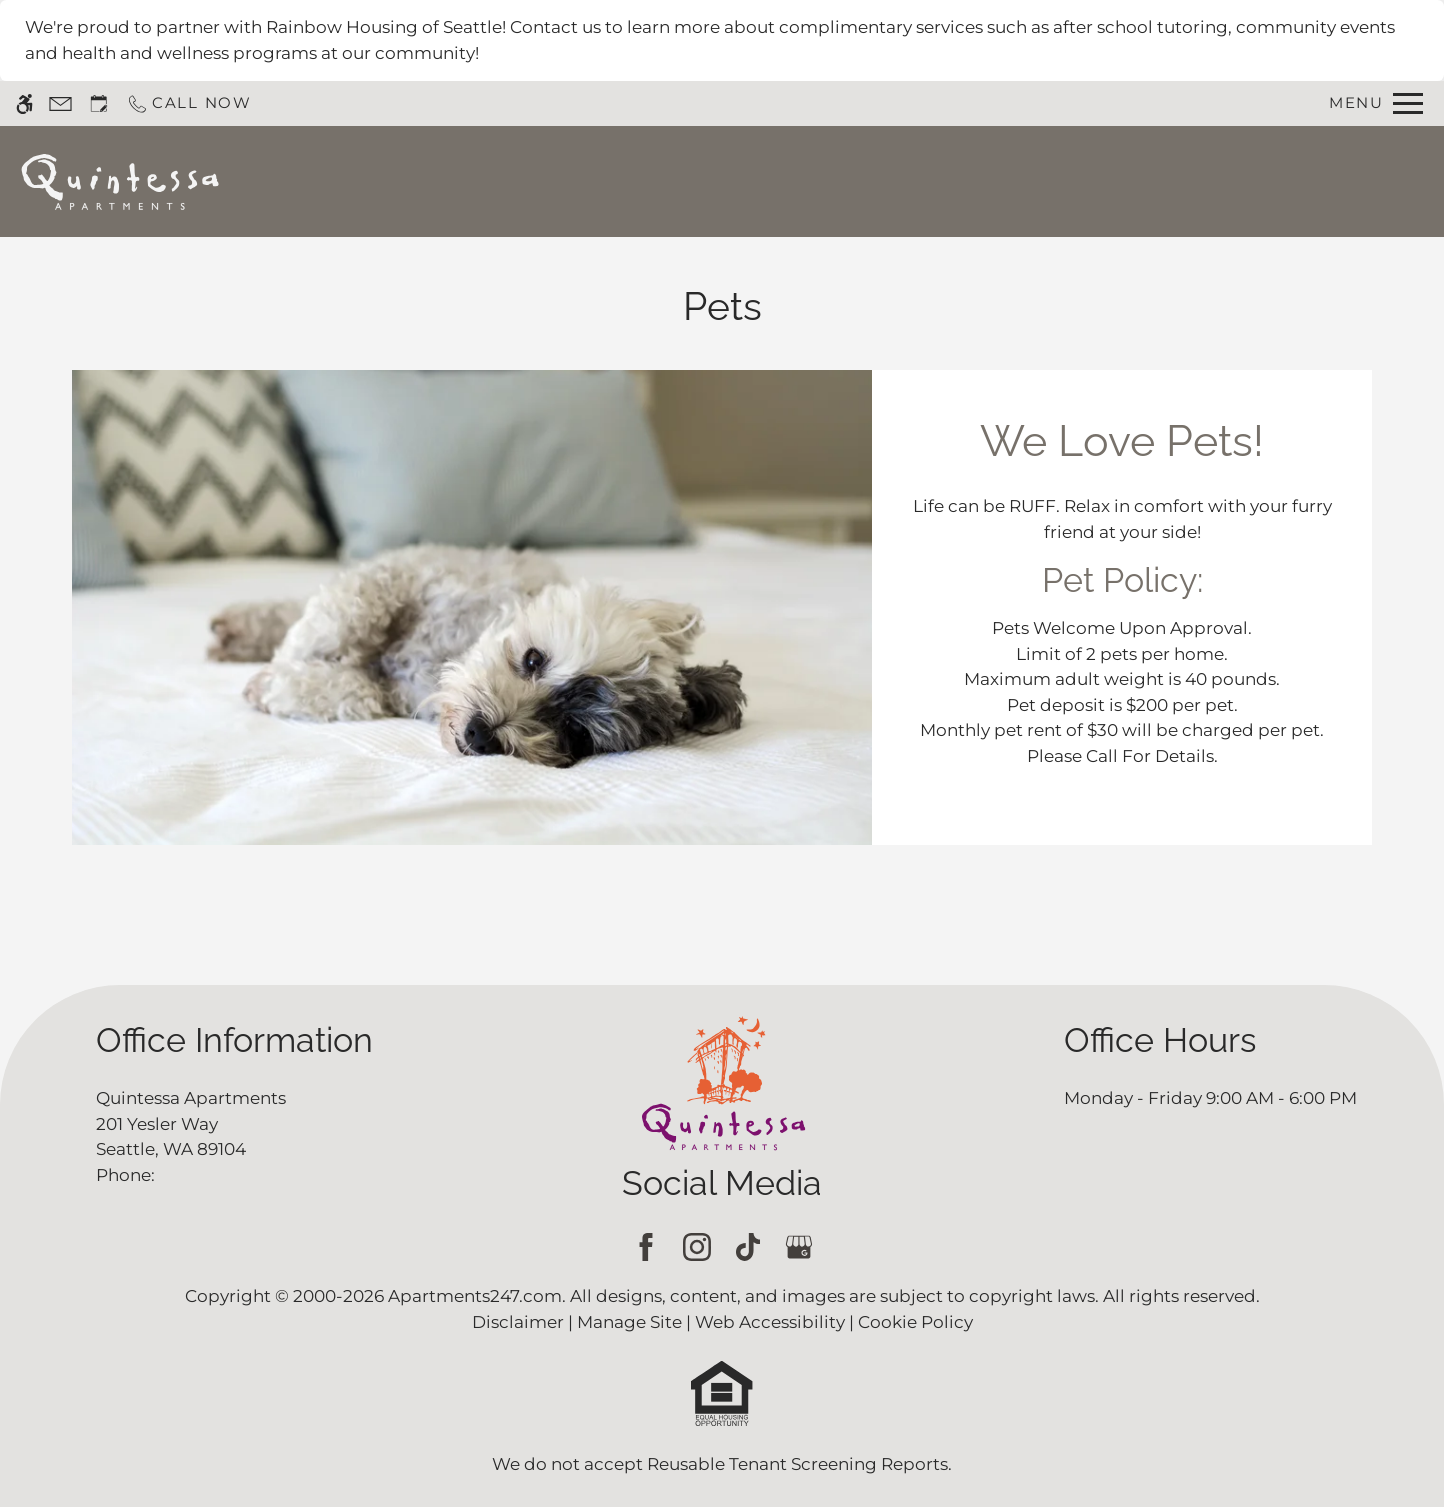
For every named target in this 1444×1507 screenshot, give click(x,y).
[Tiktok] (747, 1246)
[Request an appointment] (99, 103)
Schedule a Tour (703, 181)
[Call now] (189, 103)
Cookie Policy (915, 1322)
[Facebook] (645, 1246)
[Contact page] (60, 103)
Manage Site (629, 1322)
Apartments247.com (475, 1296)
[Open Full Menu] (1376, 103)
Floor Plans (942, 181)
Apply (834, 181)
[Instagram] (696, 1246)
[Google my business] (798, 1246)
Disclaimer (518, 1322)
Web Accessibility (770, 1322)
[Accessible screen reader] (24, 103)
